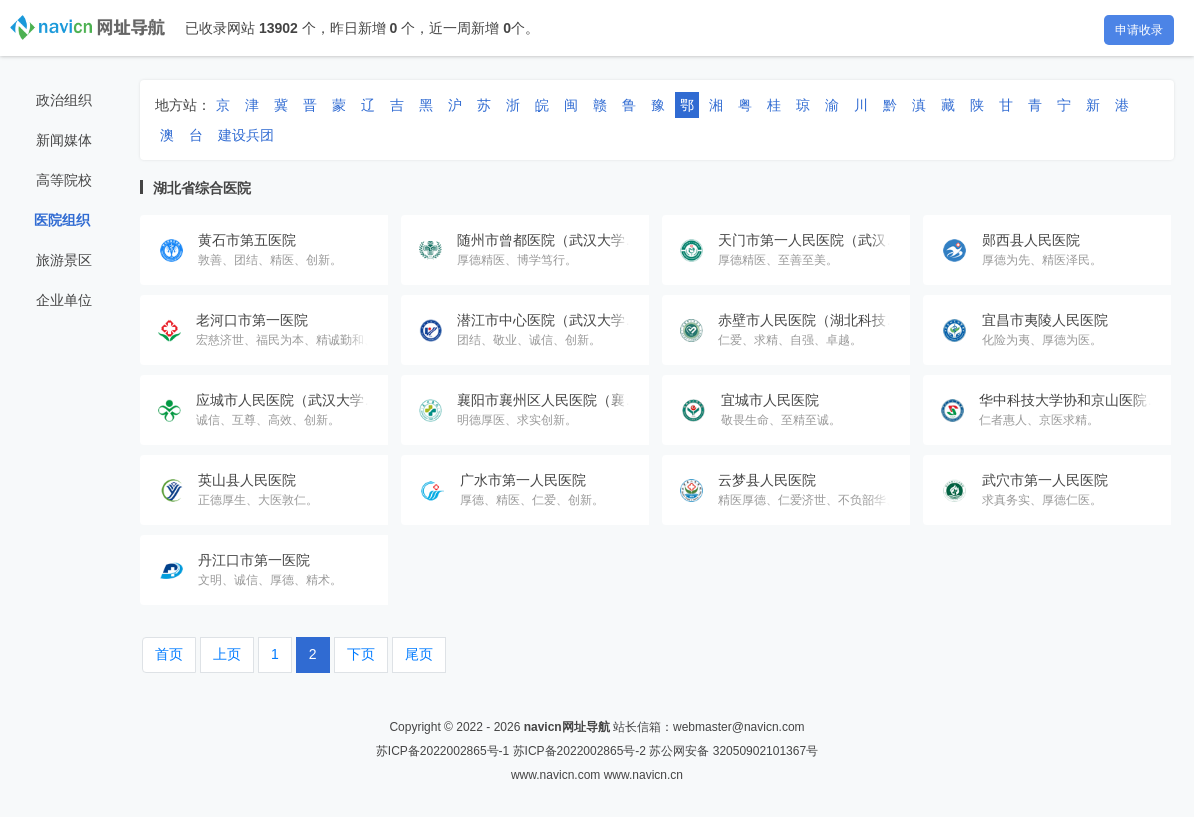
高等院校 (64, 180)
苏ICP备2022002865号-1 (442, 751)
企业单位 (64, 300)
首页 (169, 654)
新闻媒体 (64, 140)
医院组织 (62, 220)
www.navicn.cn (643, 775)
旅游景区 (64, 260)
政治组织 (64, 100)
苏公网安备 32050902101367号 (733, 751)
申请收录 (1139, 30)
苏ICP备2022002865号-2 (579, 751)
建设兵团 (246, 135)
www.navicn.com (555, 775)
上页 (227, 654)
